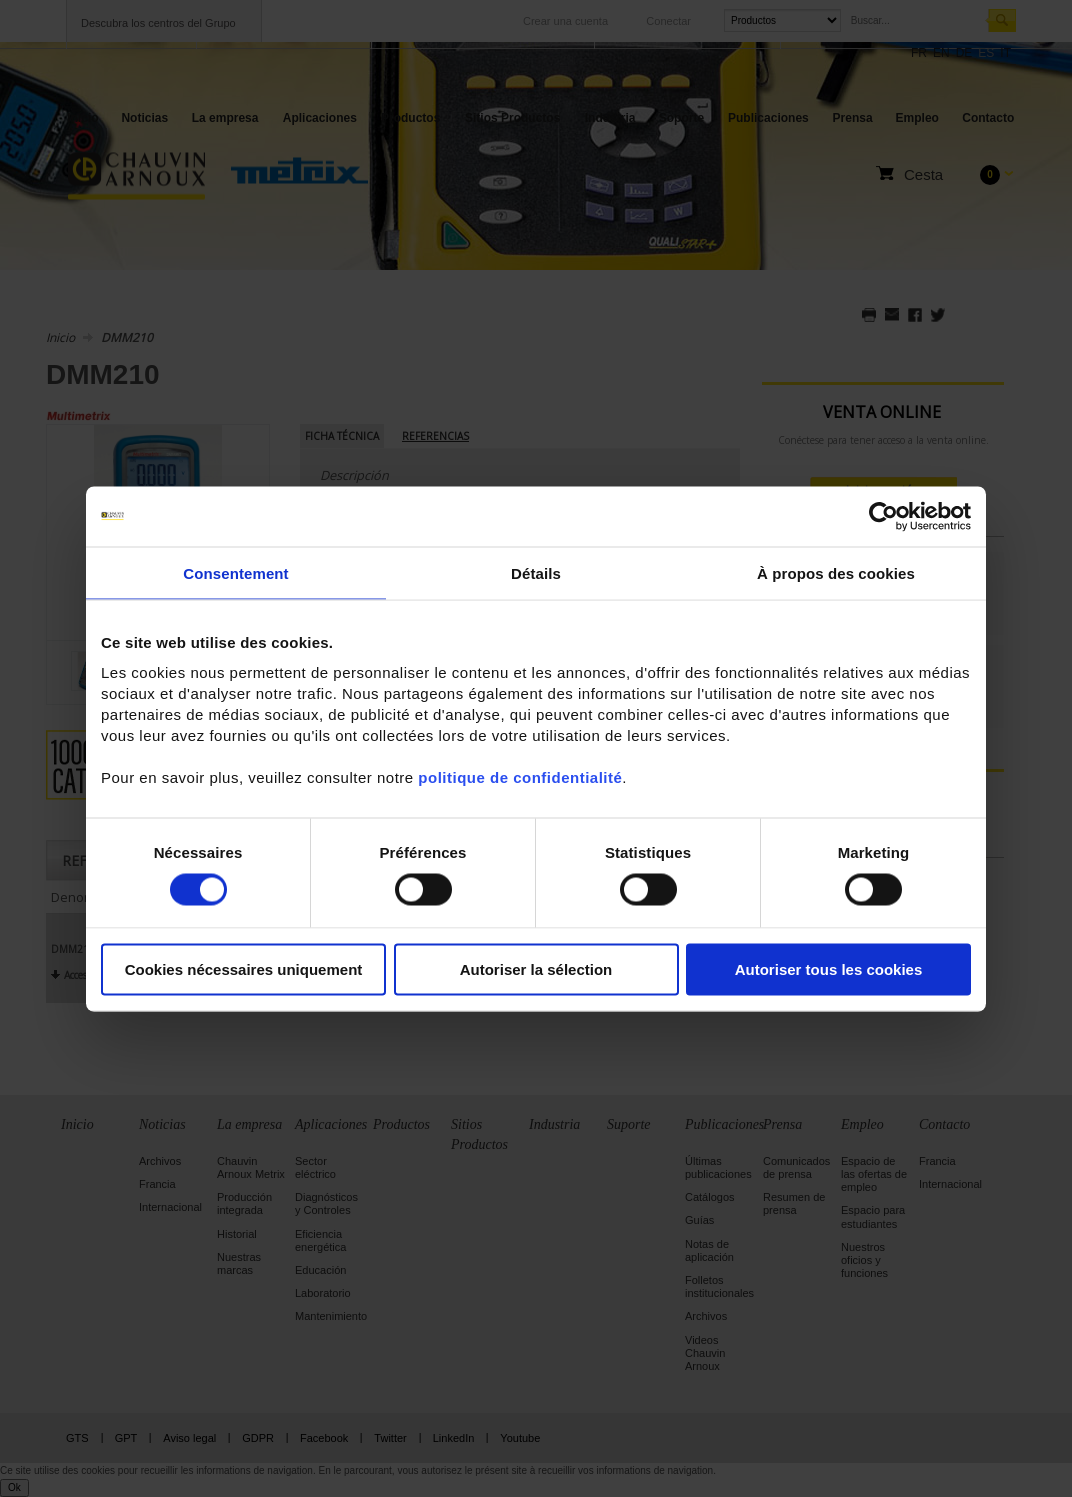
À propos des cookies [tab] (836, 572)
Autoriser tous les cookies (829, 969)
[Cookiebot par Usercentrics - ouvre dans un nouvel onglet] (883, 516)
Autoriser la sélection (536, 969)
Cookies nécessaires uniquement (244, 969)
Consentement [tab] (235, 572)
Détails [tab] (536, 572)
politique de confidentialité (520, 777)
